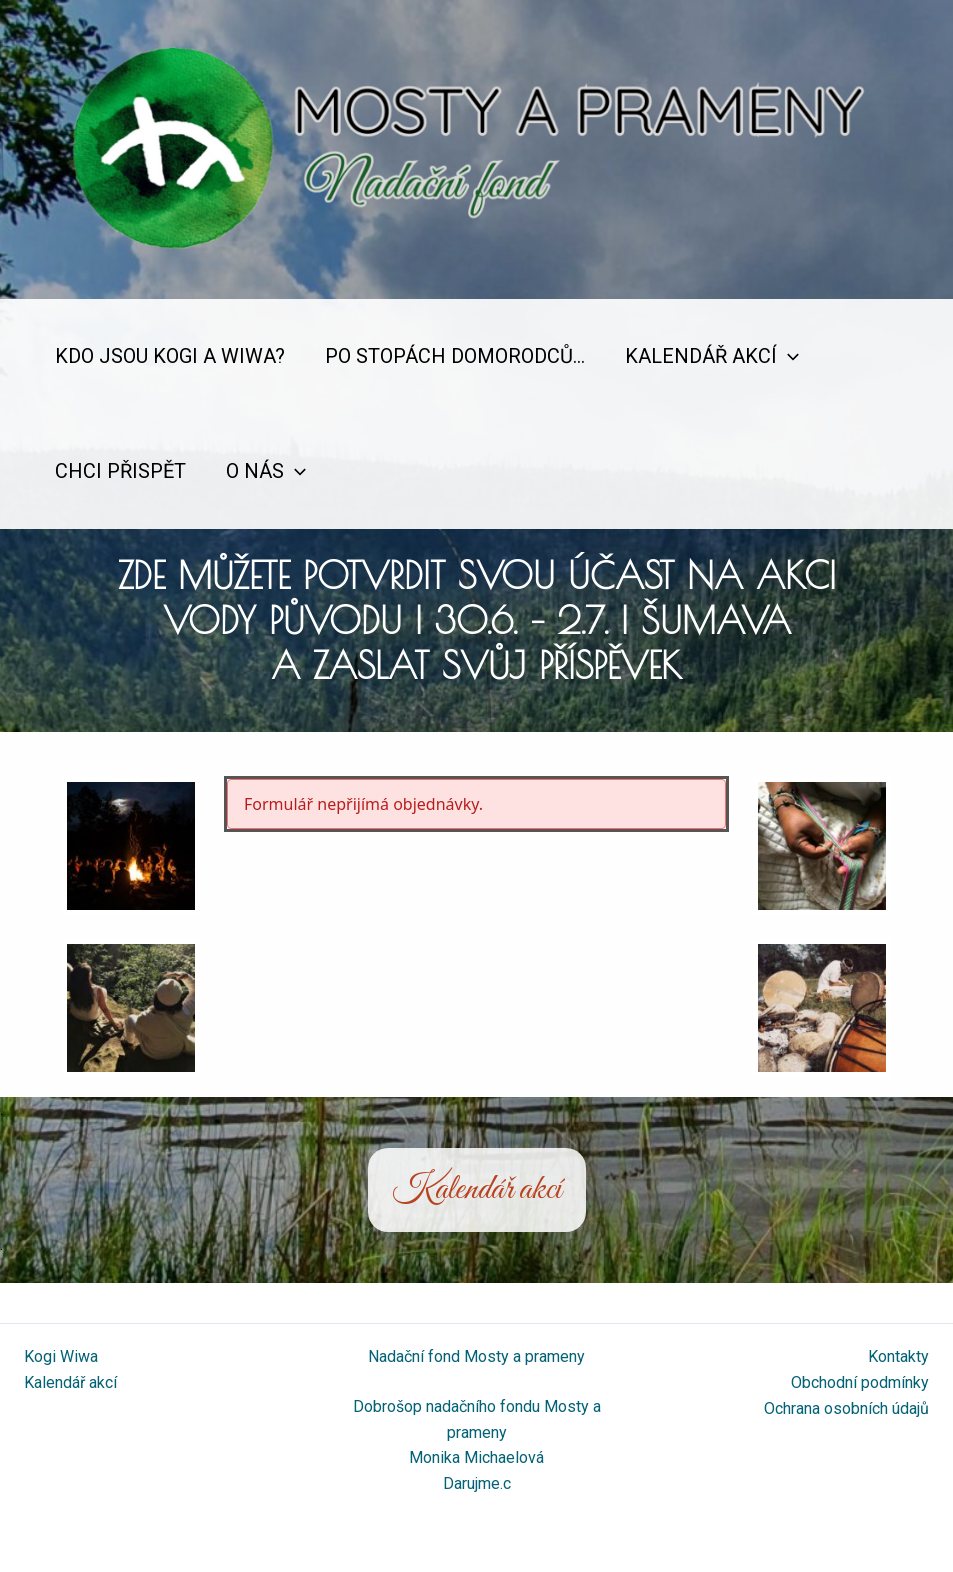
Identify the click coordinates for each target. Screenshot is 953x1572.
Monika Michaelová (476, 1457)
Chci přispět (120, 471)
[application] (788, 356)
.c (505, 1483)
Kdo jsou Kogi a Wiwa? (170, 356)
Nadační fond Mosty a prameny (476, 1356)
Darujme (471, 1483)
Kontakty (898, 1356)
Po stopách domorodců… (455, 356)
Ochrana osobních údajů (846, 1408)
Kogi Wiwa (61, 1356)
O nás (266, 471)
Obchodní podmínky (860, 1382)
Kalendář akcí (712, 356)
